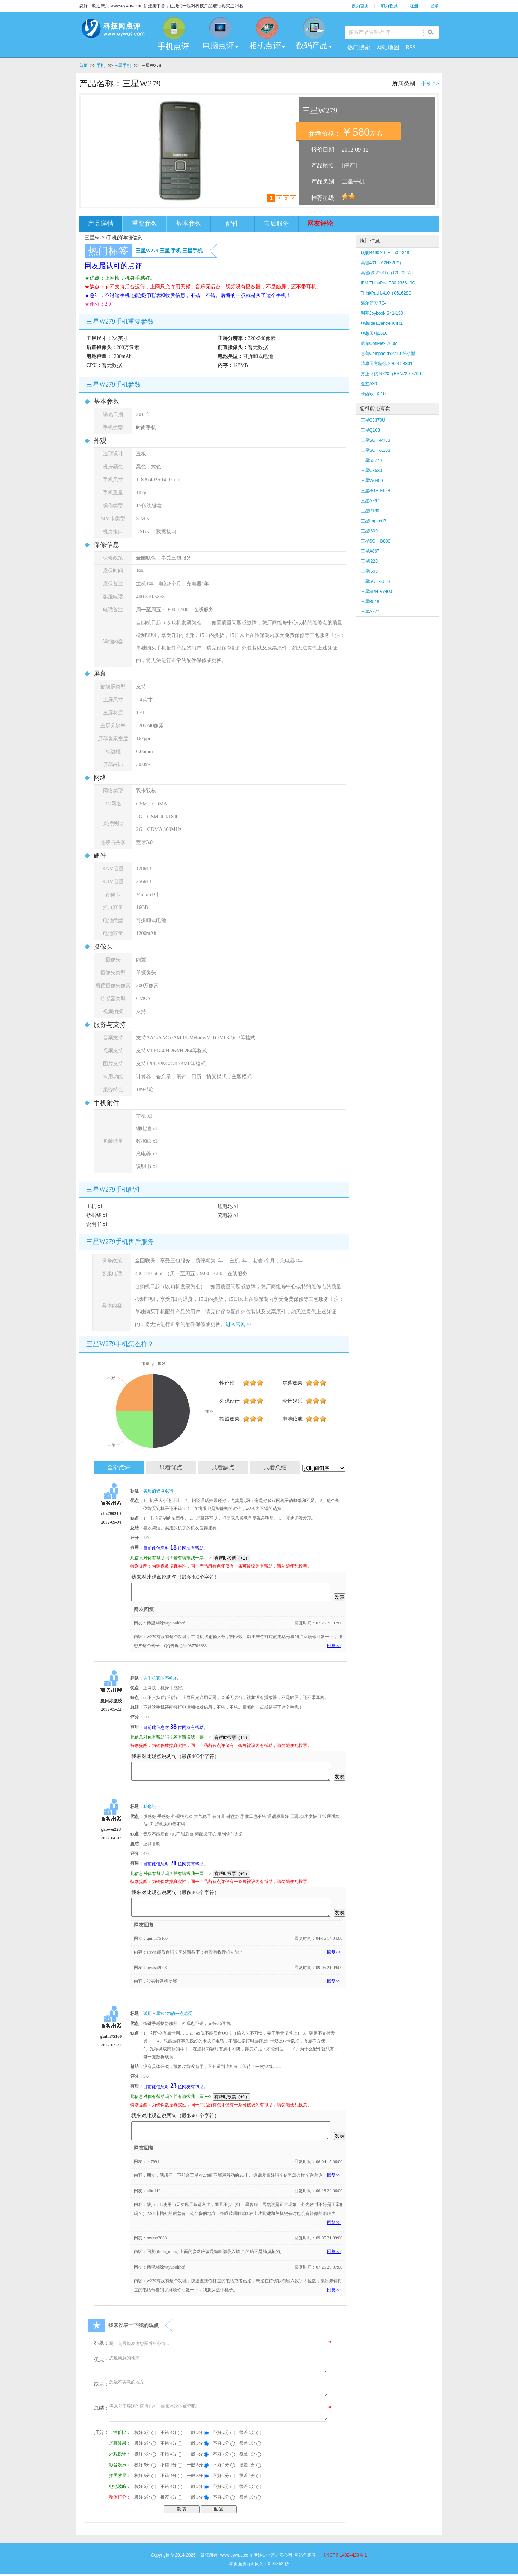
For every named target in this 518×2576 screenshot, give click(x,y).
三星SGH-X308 (375, 450)
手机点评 (173, 46)
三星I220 (369, 561)
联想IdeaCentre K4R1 (382, 323)
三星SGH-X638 (375, 581)
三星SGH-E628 (375, 490)
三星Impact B (373, 520)
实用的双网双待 (158, 1490)
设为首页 (360, 5)
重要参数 (145, 223)
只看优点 (170, 1467)
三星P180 (370, 510)
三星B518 (370, 601)
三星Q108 (370, 430)
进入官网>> (238, 1324)
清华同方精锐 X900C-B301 (387, 363)
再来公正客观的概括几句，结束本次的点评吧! (218, 2412)
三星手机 (122, 65)
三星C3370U (373, 420)
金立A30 (369, 383)
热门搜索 (358, 47)
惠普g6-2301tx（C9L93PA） (388, 272)
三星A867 (370, 551)
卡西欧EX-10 (373, 393)
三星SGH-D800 (376, 541)
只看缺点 (223, 1467)
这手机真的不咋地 (160, 1678)
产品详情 (101, 223)
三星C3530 (371, 470)
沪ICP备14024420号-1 (345, 2555)
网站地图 (387, 47)
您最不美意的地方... (218, 2388)
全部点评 (118, 1467)
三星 (165, 250)
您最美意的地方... (218, 2364)
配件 (232, 223)
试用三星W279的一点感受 (167, 2013)
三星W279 (147, 250)
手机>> (430, 83)
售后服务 (276, 223)
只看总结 (275, 1467)
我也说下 (151, 1806)
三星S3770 (371, 460)
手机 (100, 65)
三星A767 (370, 500)
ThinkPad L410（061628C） (388, 293)
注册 (414, 5)
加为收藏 (389, 5)
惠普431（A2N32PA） (382, 262)
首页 (83, 65)
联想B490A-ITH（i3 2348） (387, 252)
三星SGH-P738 (375, 440)
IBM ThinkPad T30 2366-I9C (388, 283)
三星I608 (369, 571)
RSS (411, 47)
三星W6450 (372, 480)
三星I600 (369, 531)
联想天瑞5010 (374, 333)
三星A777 (370, 611)
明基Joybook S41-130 (382, 313)
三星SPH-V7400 (376, 591)
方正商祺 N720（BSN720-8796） (393, 373)
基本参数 (188, 223)
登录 (434, 5)
